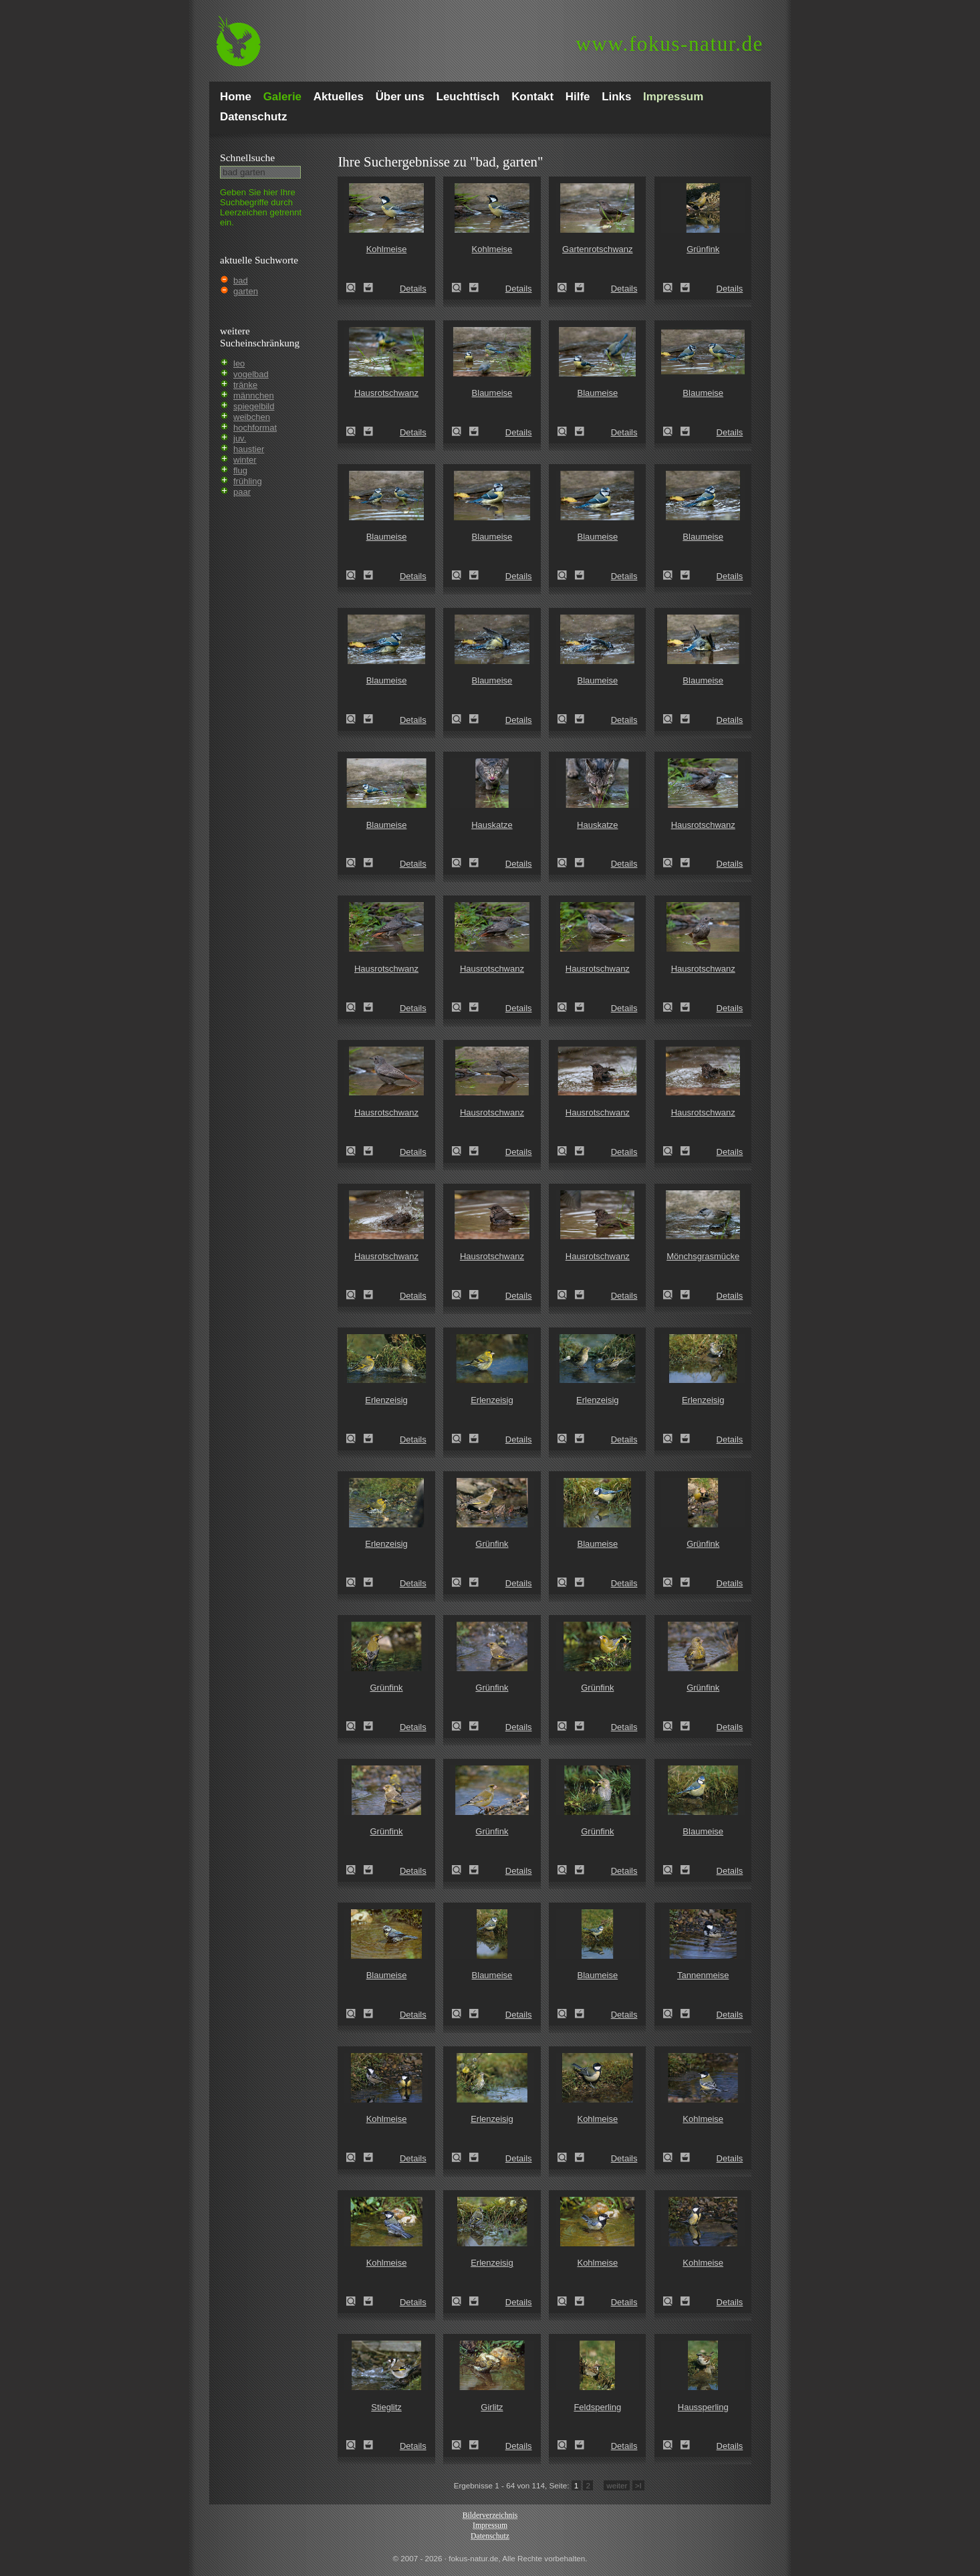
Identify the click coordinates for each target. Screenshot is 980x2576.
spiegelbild (253, 406)
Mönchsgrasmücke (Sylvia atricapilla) (672, 1294)
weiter (616, 2485)
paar (242, 492)
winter (245, 460)
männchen (253, 396)
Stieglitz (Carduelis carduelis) (355, 2445)
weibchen (251, 417)
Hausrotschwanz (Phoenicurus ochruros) (355, 431)
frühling (247, 481)
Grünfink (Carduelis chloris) (672, 287)
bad (240, 281)
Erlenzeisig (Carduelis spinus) (355, 1438)
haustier (248, 449)
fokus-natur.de (669, 44)
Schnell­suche (247, 157)
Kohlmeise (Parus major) (355, 287)
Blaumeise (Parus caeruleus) (460, 431)
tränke (245, 385)
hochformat (255, 428)
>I (638, 2485)
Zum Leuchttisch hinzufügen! (368, 287)
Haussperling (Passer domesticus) (672, 2445)
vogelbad (251, 374)
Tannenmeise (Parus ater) (672, 2013)
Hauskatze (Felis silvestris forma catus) (460, 862)
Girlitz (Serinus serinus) (460, 2445)
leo (239, 363)
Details (413, 289)
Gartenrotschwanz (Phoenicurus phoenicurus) (566, 287)
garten (245, 291)
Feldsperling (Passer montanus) (566, 2445)
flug (240, 470)
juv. (239, 438)
